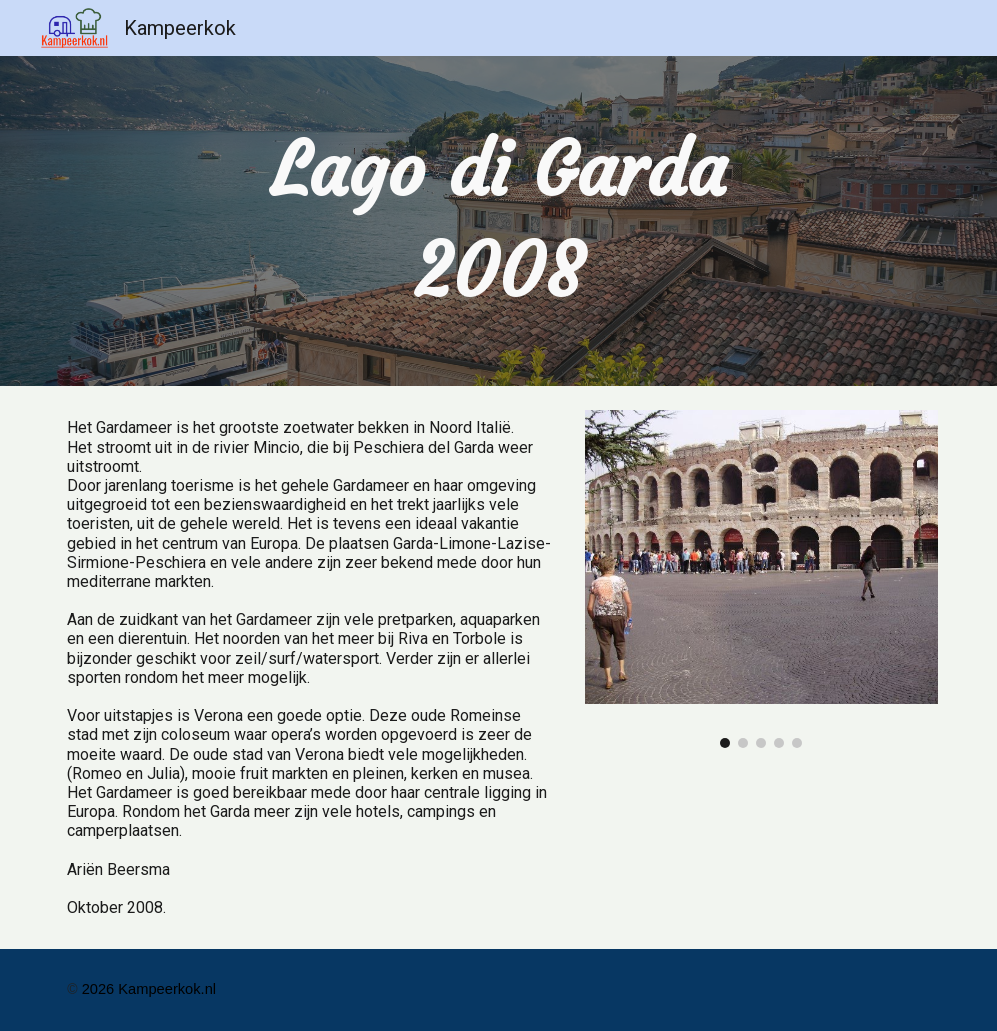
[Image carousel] (761, 579)
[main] (498, 221)
